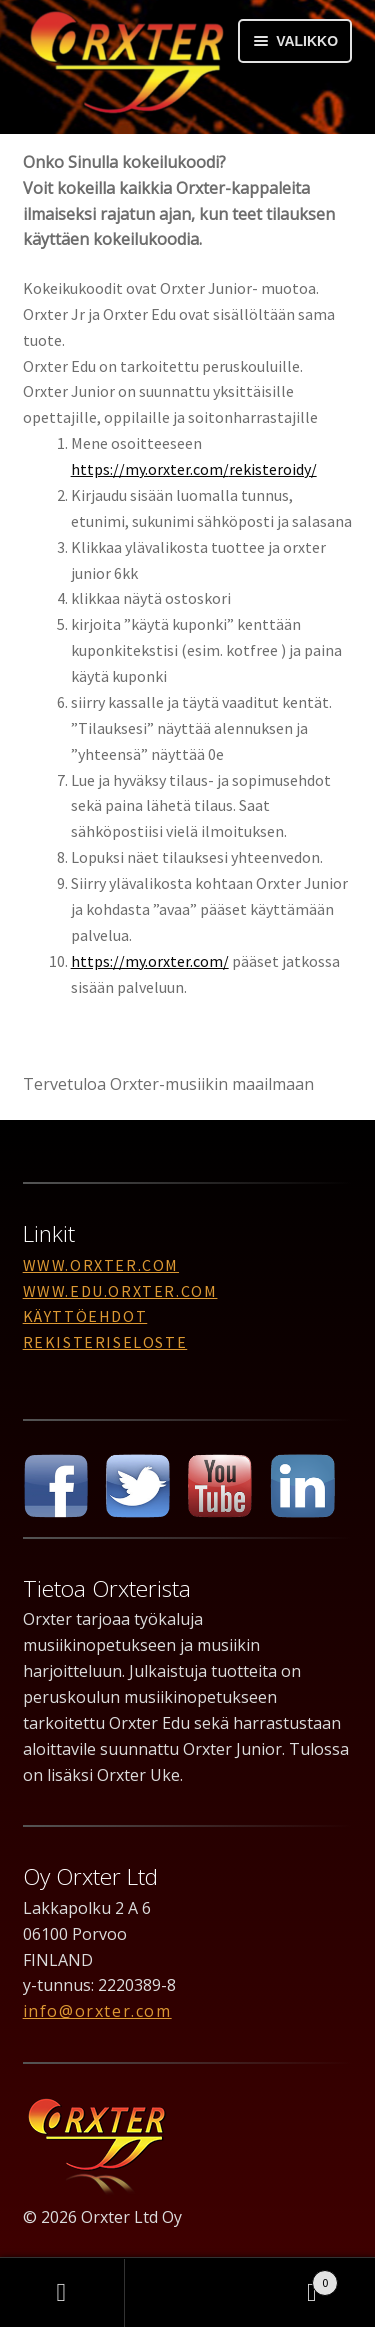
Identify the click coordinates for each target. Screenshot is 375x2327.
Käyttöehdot (85, 1316)
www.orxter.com (101, 1265)
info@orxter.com (97, 2011)
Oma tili (62, 2293)
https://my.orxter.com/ (150, 961)
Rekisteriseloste (105, 1342)
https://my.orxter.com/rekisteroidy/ (194, 469)
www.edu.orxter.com (120, 1291)
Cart (294, 2278)
